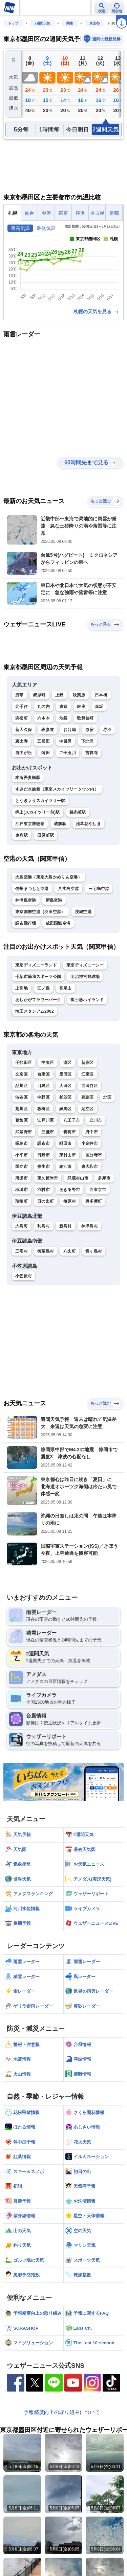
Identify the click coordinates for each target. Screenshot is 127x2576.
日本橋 (101, 695)
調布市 (43, 1143)
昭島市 (21, 1143)
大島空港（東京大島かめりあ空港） (48, 877)
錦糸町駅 (77, 812)
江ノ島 (43, 988)
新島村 (65, 1226)
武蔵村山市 (77, 1178)
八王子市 (71, 1120)
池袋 (63, 718)
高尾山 (65, 988)
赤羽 (107, 729)
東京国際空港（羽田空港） (40, 911)
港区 (67, 1062)
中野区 (43, 1097)
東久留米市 (47, 1178)
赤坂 (99, 706)
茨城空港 (83, 911)
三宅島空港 (98, 888)
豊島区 (87, 1097)
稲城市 (21, 1189)
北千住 (21, 706)
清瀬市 (21, 1178)
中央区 (47, 1062)
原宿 (89, 729)
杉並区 (65, 1097)
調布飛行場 (25, 923)
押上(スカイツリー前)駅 (37, 812)
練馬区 (65, 1108)
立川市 (95, 1120)
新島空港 (54, 900)
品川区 (21, 1085)
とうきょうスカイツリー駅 (40, 800)
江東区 (87, 1074)
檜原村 (69, 1201)
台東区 (43, 1074)
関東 (69, 23)
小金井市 (89, 1143)
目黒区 (43, 1085)
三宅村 (21, 1251)
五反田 (43, 741)
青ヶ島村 (93, 1251)
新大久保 (23, 729)
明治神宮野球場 (85, 976)
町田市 (65, 1143)
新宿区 (87, 1062)
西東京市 (97, 1189)
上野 (59, 695)
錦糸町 (39, 695)
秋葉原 (79, 695)
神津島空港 (25, 900)
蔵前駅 (60, 823)
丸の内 (43, 706)
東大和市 (89, 1166)
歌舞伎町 (85, 718)
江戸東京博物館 (29, 823)
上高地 (21, 988)
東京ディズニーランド (36, 965)
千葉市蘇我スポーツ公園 (38, 976)
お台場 (69, 729)
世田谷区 (89, 1085)
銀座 (81, 706)
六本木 (43, 718)
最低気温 (46, 228)
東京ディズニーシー (85, 965)
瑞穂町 (21, 1201)
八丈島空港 (68, 888)
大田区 (65, 1085)
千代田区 (23, 1062)
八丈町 (69, 1251)
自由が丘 (23, 752)
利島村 (43, 1226)
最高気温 (20, 228)
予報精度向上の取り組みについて (62, 2412)
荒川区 (21, 1108)
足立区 (87, 1108)
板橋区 (43, 1108)
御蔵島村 (45, 1251)
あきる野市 (69, 1189)
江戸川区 (45, 1120)
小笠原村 (23, 1276)
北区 (107, 1097)
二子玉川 (67, 752)
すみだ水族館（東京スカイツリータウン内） (57, 789)
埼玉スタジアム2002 (34, 1011)
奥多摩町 (93, 1201)
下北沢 (87, 741)
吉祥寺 (91, 752)
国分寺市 (93, 1155)
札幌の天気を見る (96, 311)
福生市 (43, 1166)
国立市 (21, 1166)
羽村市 (43, 1189)
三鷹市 (47, 1132)
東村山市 (67, 1155)
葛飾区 (21, 1120)
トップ (13, 23)
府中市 (91, 1132)
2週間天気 (42, 23)
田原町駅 (45, 835)
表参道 (47, 729)
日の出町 (45, 1201)
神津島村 (89, 1226)
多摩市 (104, 1178)
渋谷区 (21, 1097)
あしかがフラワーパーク (38, 999)
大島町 (21, 1226)
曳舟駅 (21, 835)
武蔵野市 (23, 1132)
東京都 (94, 23)
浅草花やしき (88, 823)
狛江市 (65, 1166)
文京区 (21, 1074)
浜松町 (21, 718)
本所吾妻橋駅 (27, 777)
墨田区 (65, 1074)
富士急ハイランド (87, 999)
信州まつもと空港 (31, 888)
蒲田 (45, 752)
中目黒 (65, 741)
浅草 (19, 695)
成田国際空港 (58, 923)
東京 (63, 706)
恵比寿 (21, 741)
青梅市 (69, 1132)
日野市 (43, 1155)
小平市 (21, 1155)
